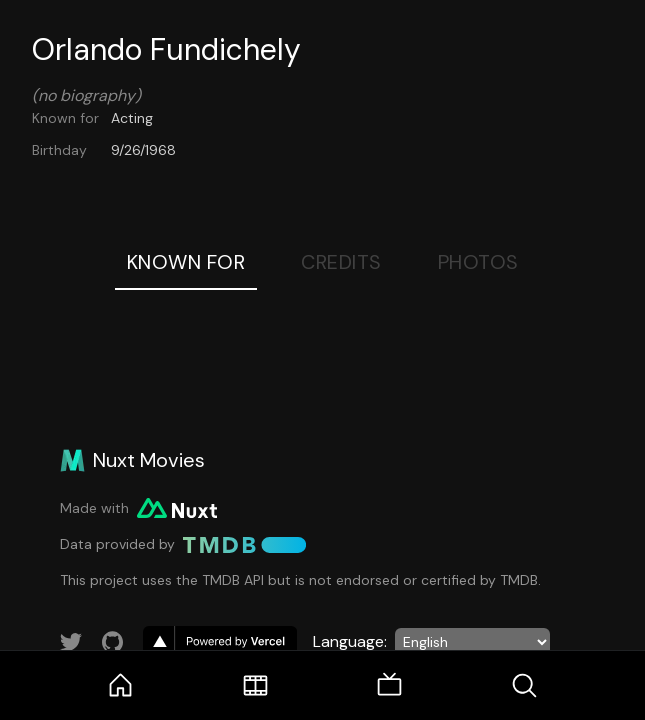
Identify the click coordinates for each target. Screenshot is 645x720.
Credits (341, 262)
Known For (186, 262)
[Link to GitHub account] (113, 642)
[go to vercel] (220, 642)
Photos (478, 262)
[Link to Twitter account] (71, 642)
